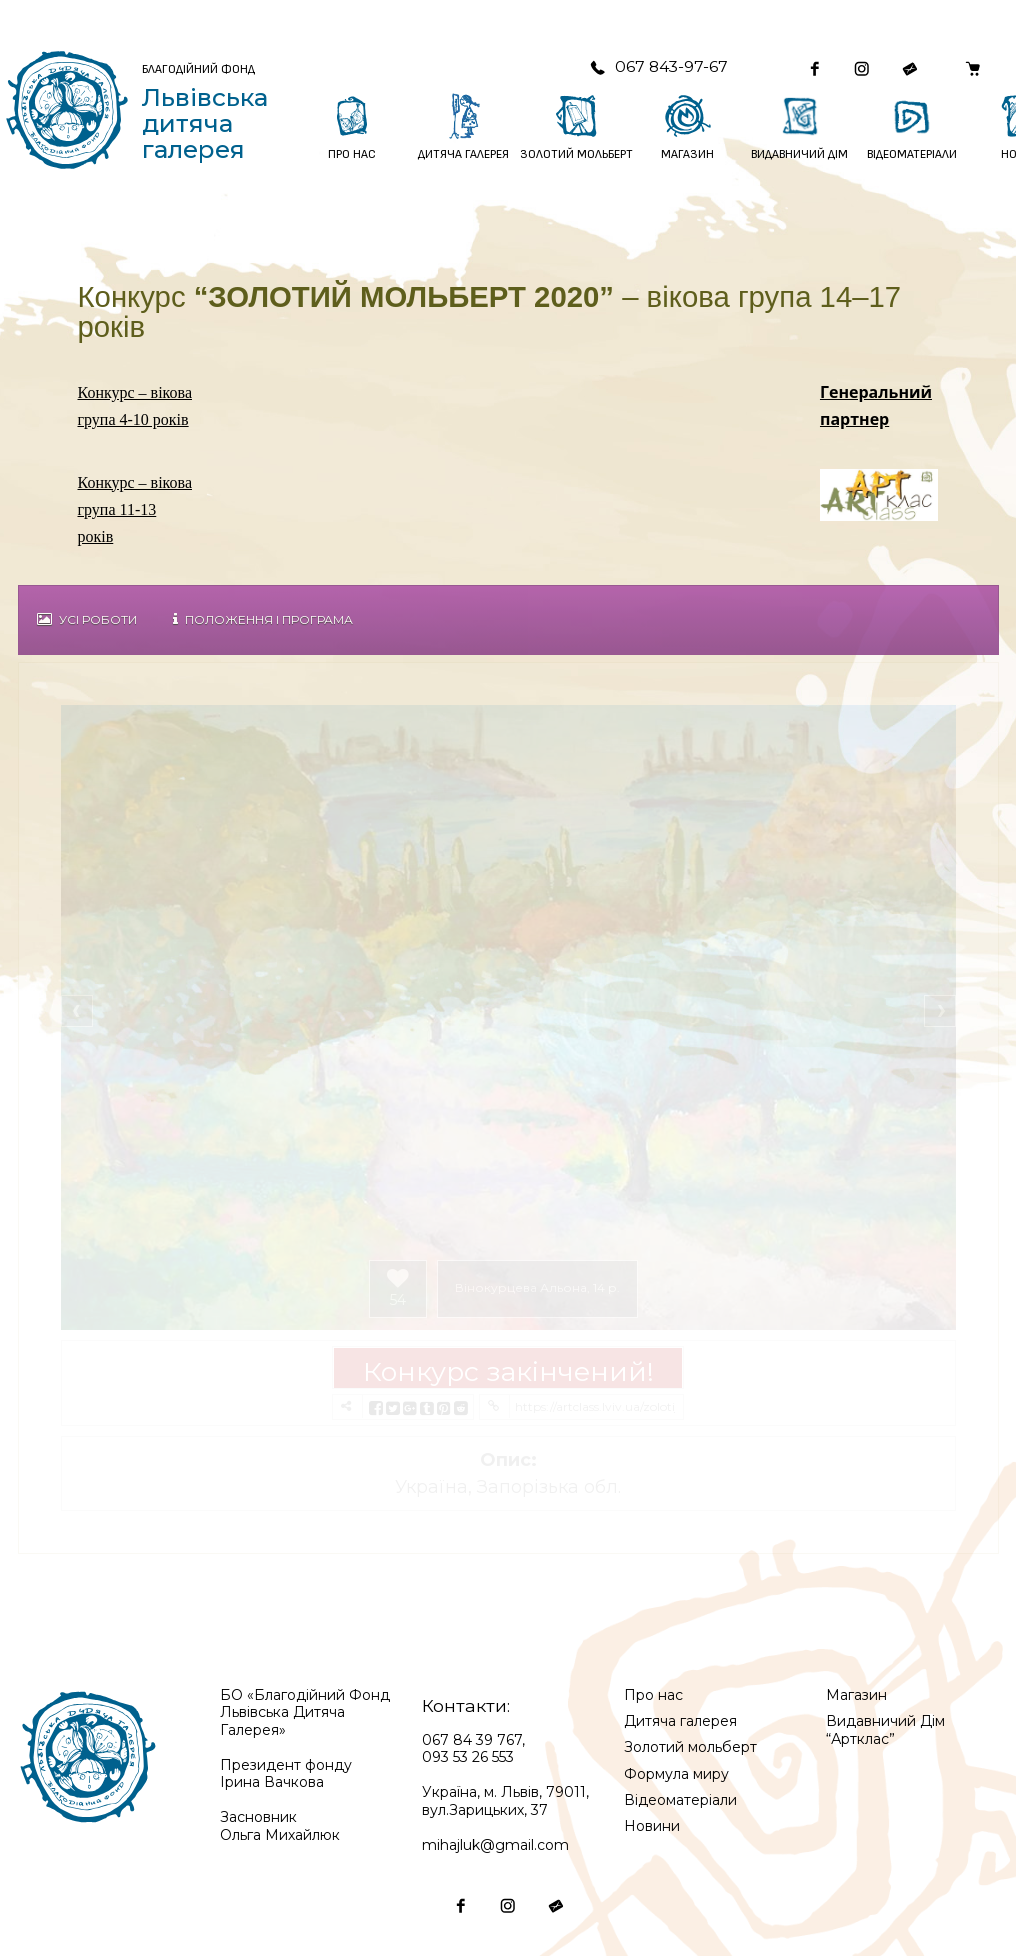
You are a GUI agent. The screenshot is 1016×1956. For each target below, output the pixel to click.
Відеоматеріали (680, 1800)
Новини (652, 1826)
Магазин (856, 1695)
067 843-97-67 (658, 66)
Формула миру (676, 1774)
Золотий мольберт (690, 1747)
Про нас (653, 1695)
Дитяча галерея (680, 1721)
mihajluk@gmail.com (495, 1845)
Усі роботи (87, 619)
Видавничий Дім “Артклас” (885, 1730)
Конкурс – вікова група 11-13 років (135, 510)
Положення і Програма (263, 619)
